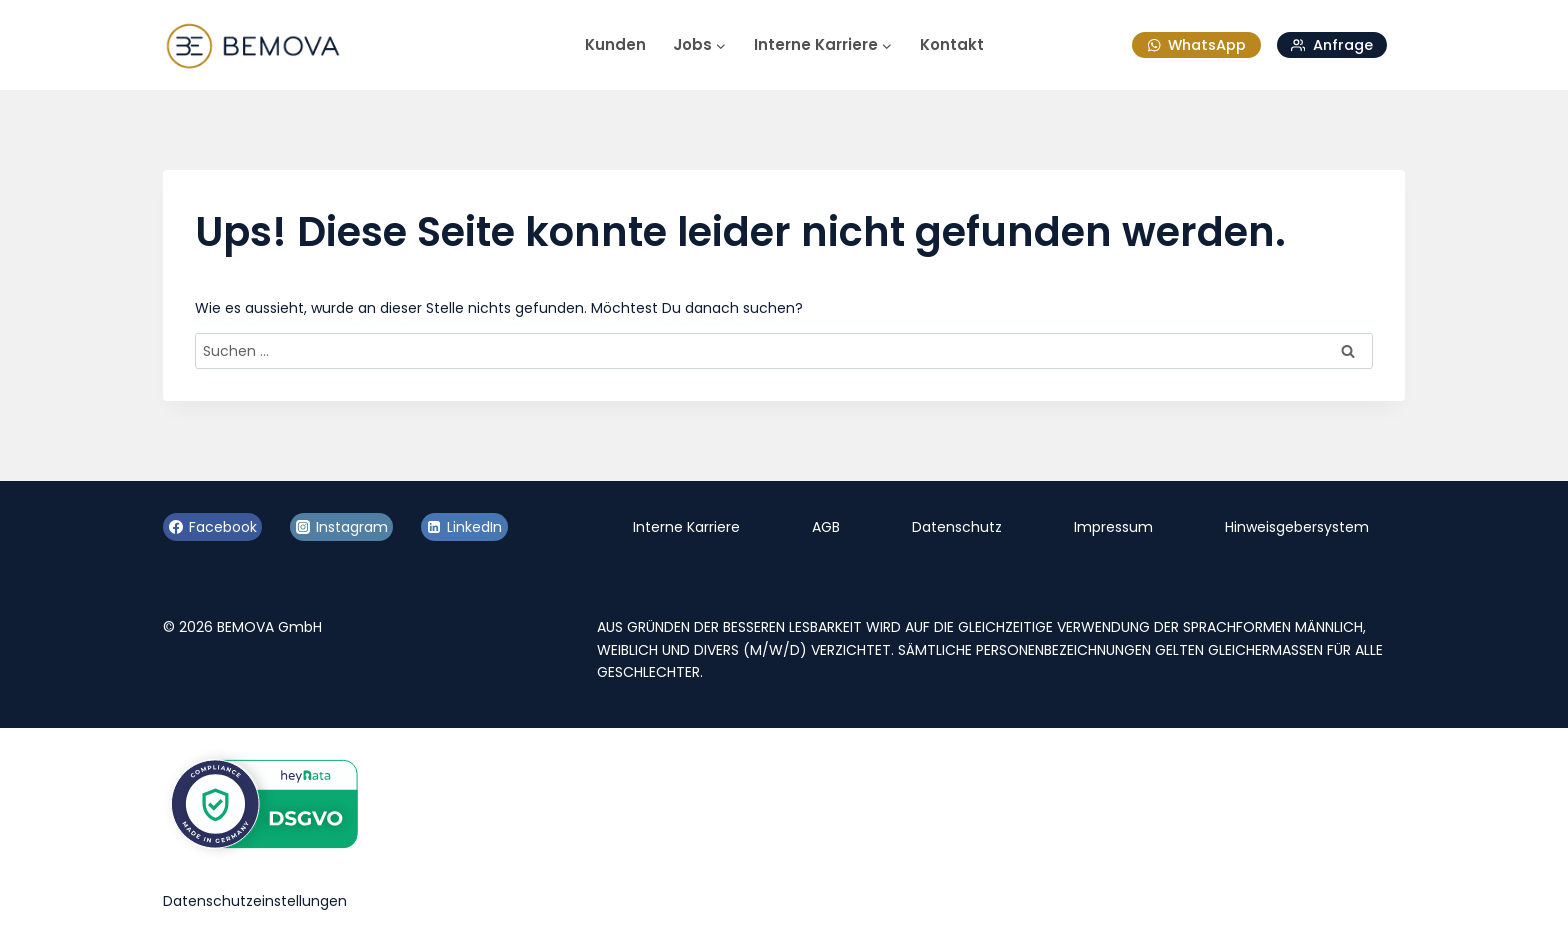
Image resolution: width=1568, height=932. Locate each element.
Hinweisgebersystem (1297, 527)
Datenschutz (957, 527)
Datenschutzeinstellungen (255, 901)
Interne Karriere (686, 527)
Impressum (1113, 527)
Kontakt (952, 44)
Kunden (615, 44)
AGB (826, 527)
